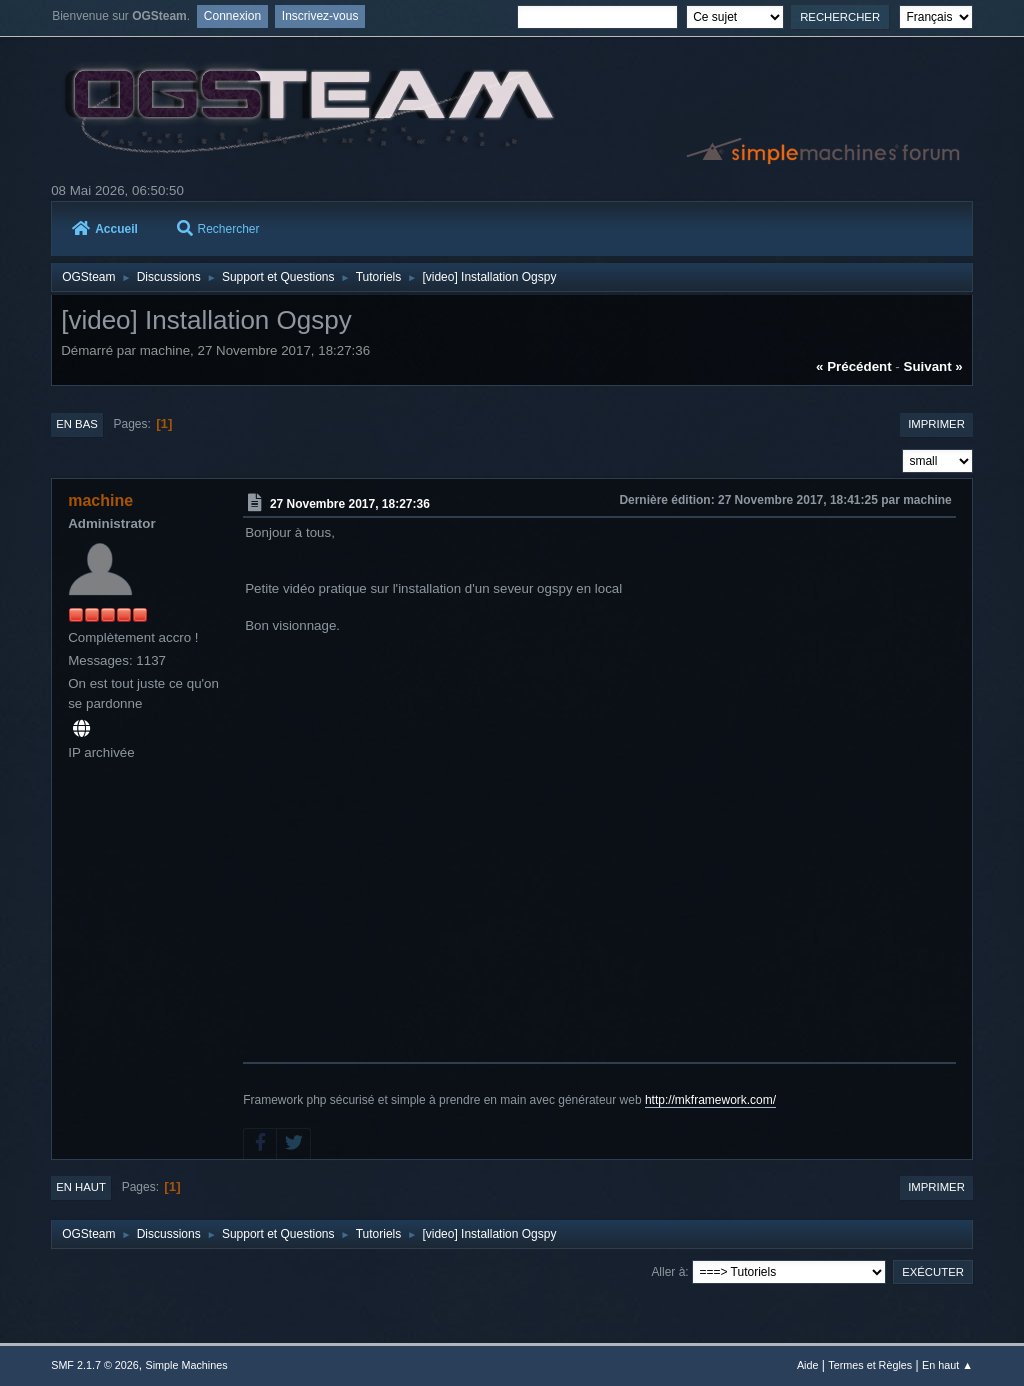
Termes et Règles (870, 1365)
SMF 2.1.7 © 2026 (95, 1365)
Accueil (105, 229)
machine (100, 500)
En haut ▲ (947, 1365)
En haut (81, 1187)
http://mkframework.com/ (710, 1100)
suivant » (933, 366)
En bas (77, 424)
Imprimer (936, 424)
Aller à (668, 1272)
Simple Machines (187, 1365)
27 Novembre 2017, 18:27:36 (350, 504)
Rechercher (218, 229)
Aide (808, 1365)
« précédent (854, 366)
